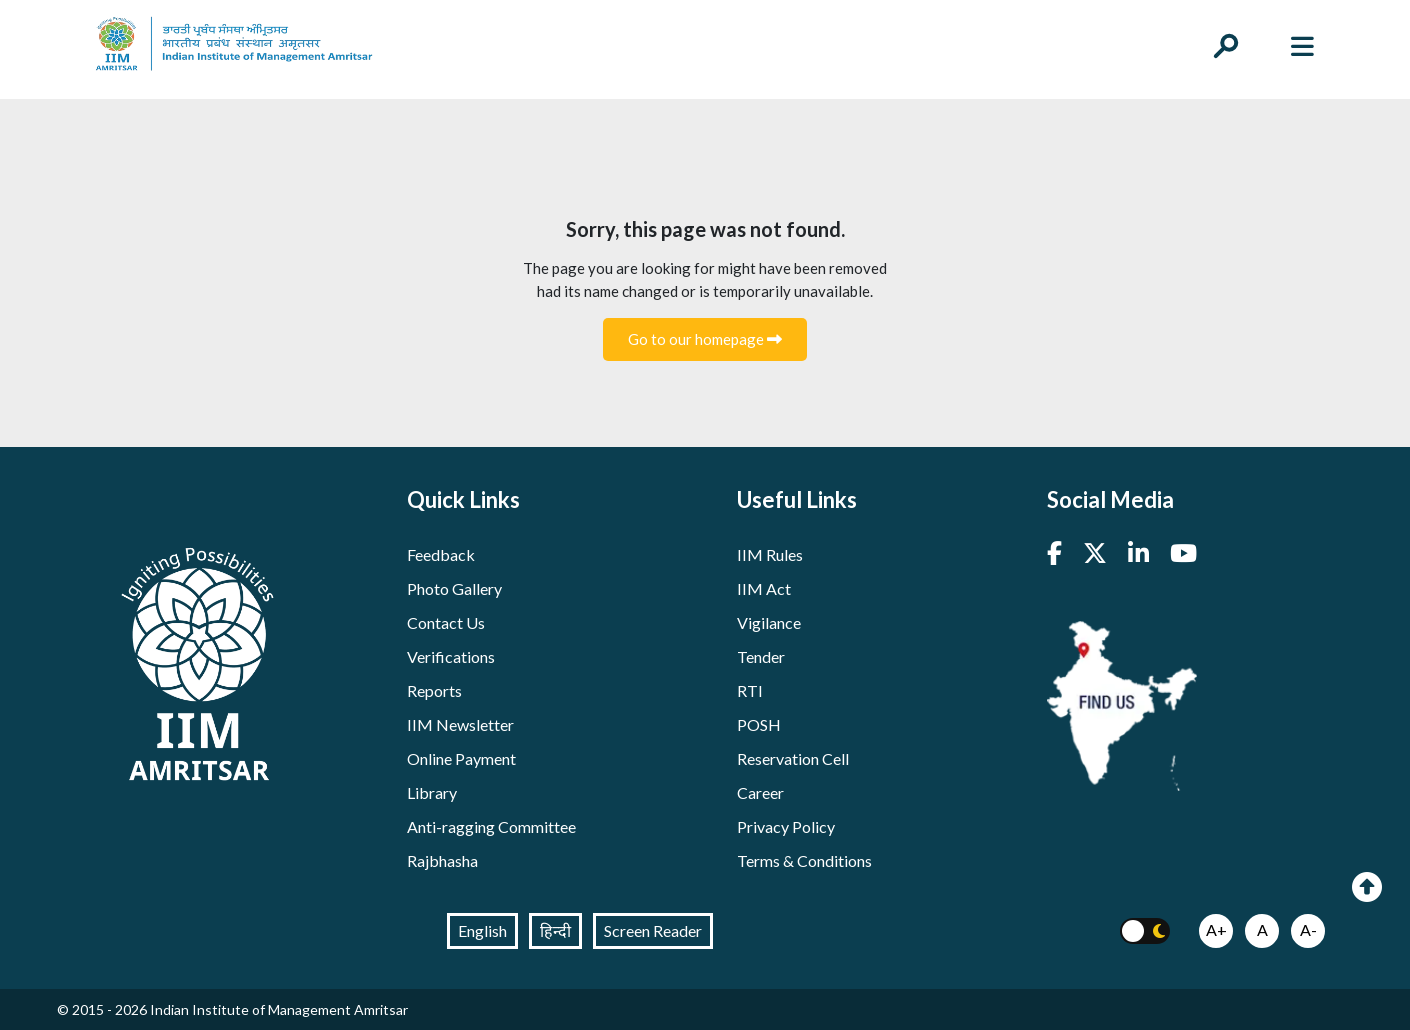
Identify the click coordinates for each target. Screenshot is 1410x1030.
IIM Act (764, 588)
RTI (750, 690)
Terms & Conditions (804, 860)
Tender (761, 656)
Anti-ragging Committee (491, 826)
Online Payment (461, 758)
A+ (1216, 929)
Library (432, 792)
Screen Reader (653, 930)
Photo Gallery (454, 588)
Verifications (451, 656)
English (482, 930)
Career (760, 792)
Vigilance (769, 622)
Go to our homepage (705, 339)
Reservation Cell (793, 758)
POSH (759, 724)
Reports (434, 690)
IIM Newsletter (460, 724)
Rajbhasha (442, 860)
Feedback (441, 554)
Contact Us (446, 622)
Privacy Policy (786, 826)
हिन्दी (555, 930)
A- (1308, 929)
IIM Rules (770, 554)
